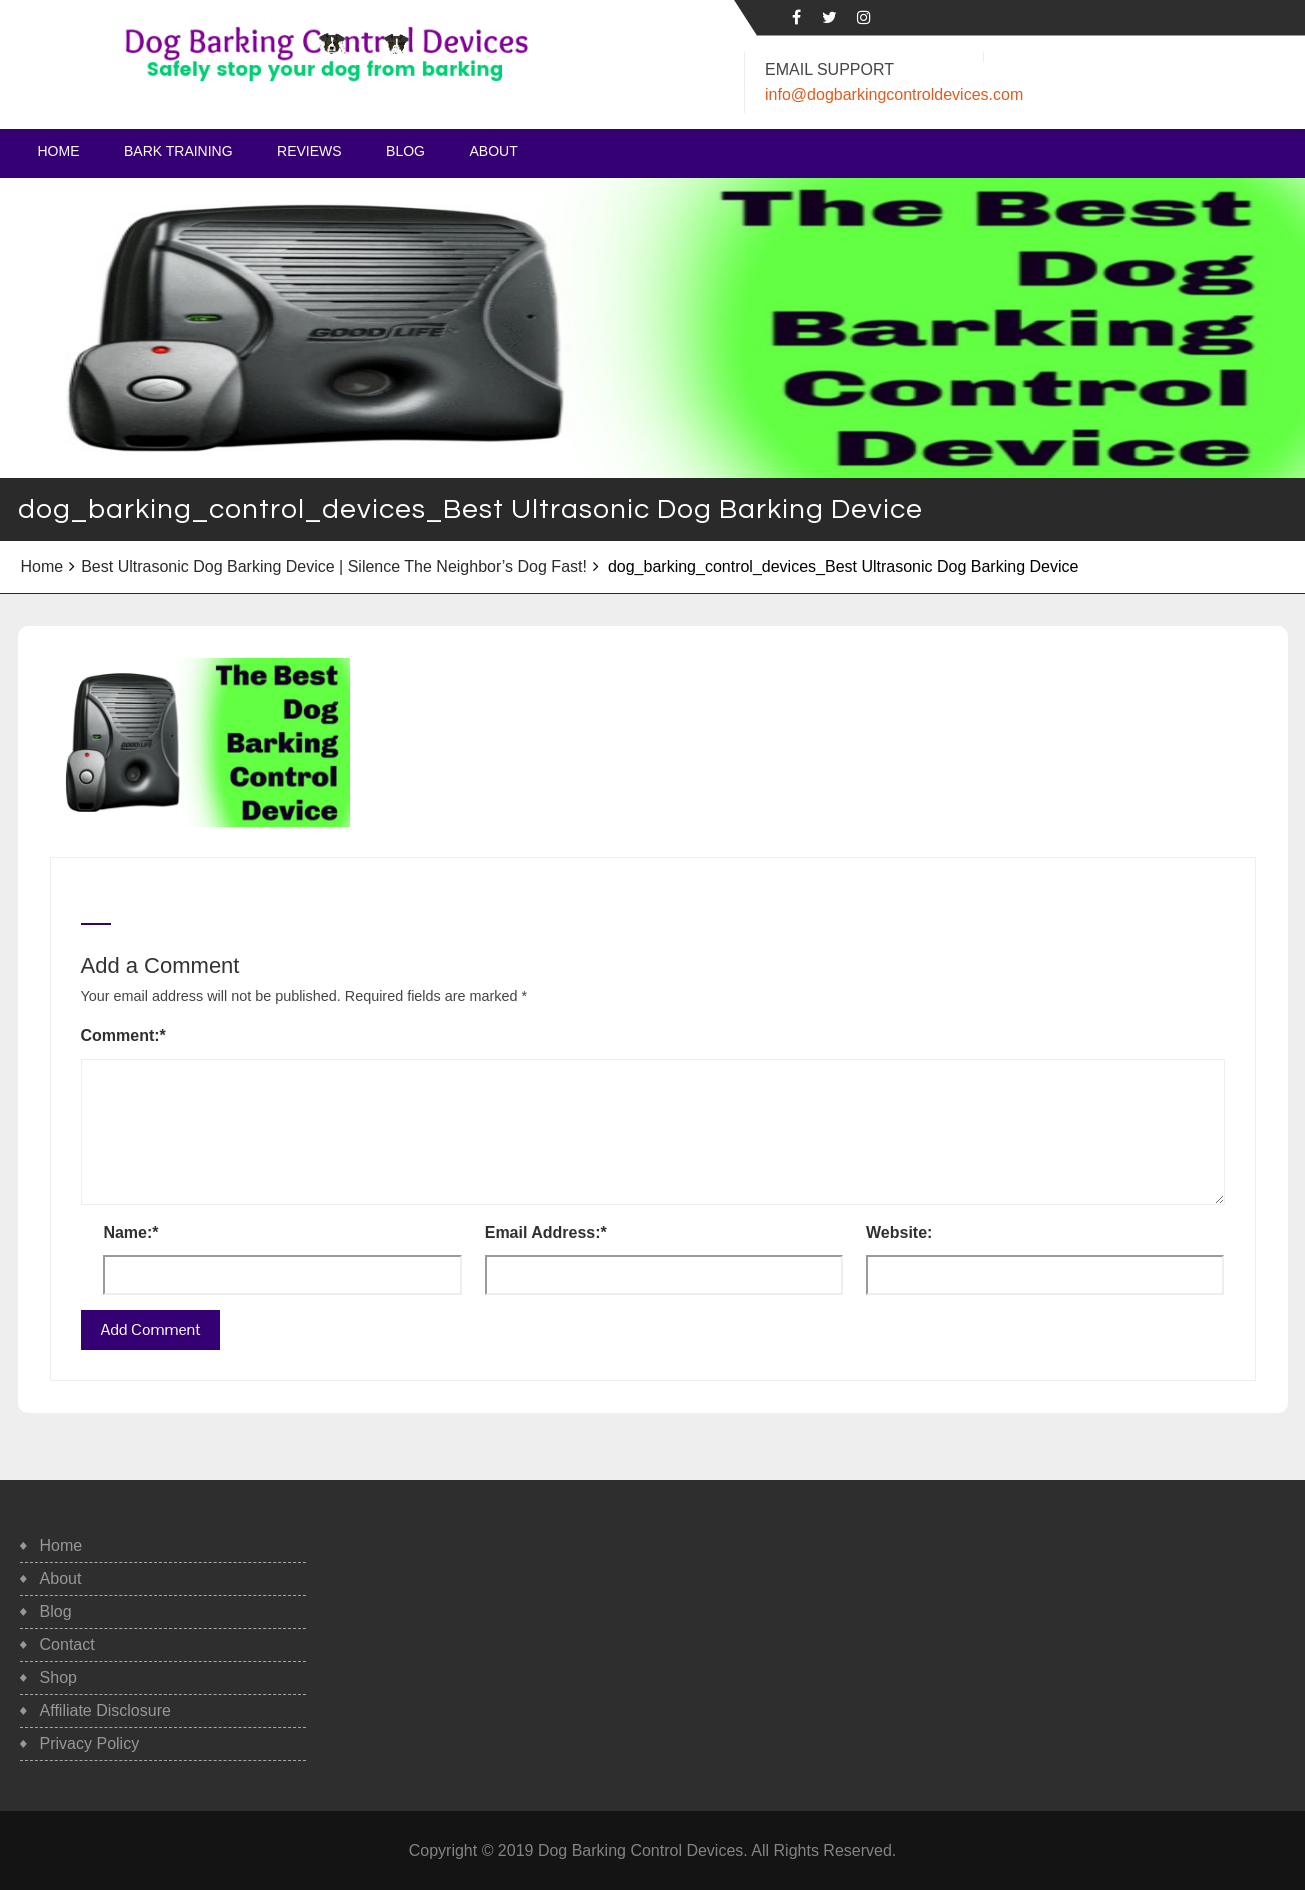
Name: (130, 1232)
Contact (67, 1644)
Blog (405, 151)
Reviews (309, 151)
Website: (899, 1232)
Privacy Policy (90, 1743)
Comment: (123, 1035)
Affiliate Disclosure (105, 1710)
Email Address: (546, 1232)
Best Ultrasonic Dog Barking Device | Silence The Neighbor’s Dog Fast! (334, 566)
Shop (58, 1677)
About (493, 151)
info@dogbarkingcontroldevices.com (894, 94)
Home (59, 151)
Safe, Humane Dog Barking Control (241, 90)
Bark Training (178, 151)
